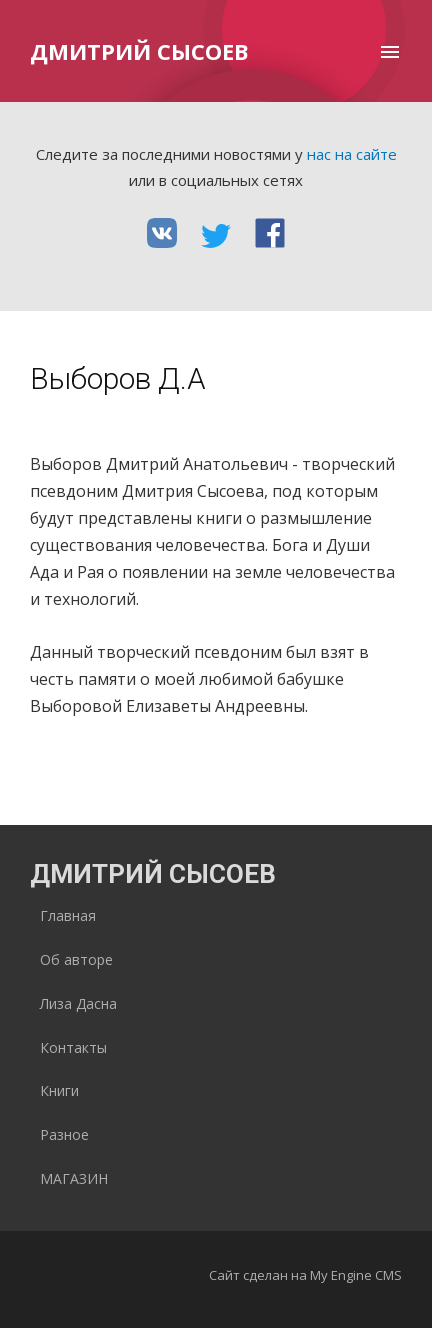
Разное (64, 1134)
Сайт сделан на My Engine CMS (305, 1275)
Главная (68, 915)
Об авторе (76, 959)
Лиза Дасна (78, 1003)
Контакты (73, 1047)
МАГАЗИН (74, 1178)
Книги (59, 1090)
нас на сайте (352, 154)
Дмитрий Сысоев (139, 51)
